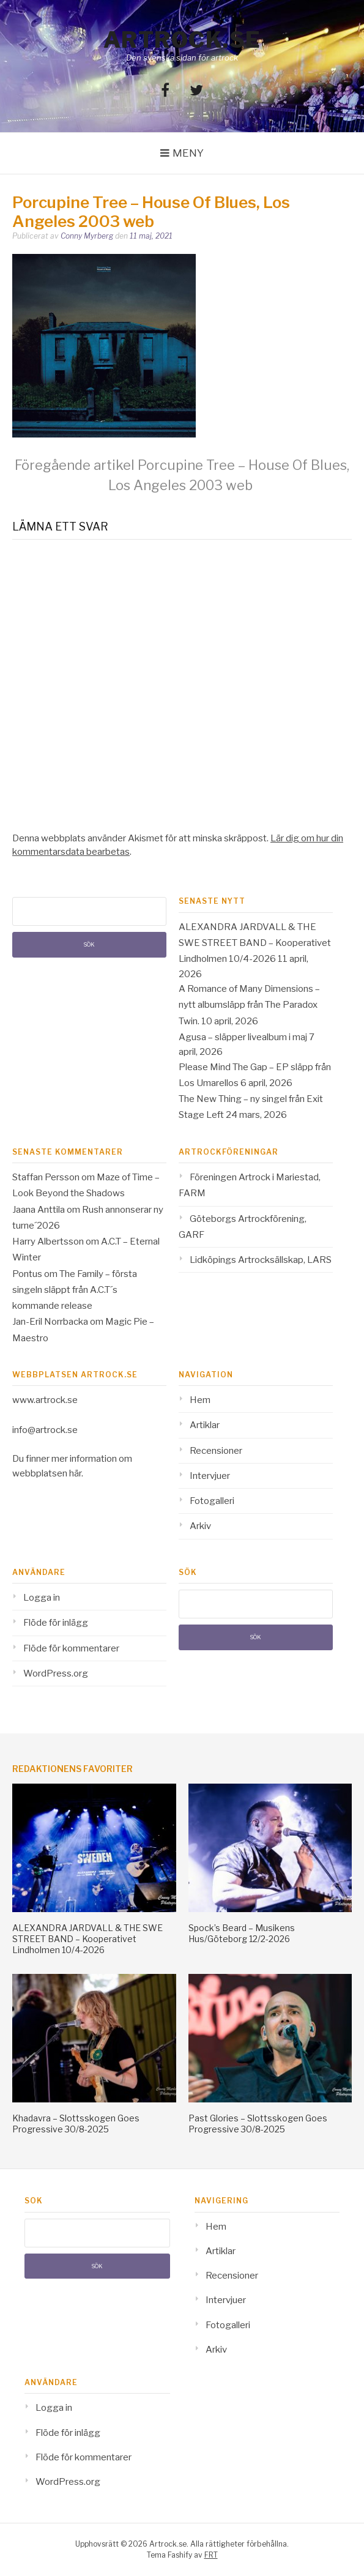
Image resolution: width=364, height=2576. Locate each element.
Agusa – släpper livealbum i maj (243, 1037)
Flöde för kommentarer (71, 1648)
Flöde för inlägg (55, 1622)
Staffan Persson (46, 1177)
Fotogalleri (212, 1500)
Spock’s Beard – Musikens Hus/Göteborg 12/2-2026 (241, 1933)
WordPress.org (55, 1673)
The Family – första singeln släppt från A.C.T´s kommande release (74, 1290)
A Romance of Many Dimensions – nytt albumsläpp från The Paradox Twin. (249, 1005)
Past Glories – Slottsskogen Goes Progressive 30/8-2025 (257, 2123)
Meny (188, 153)
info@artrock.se (45, 1429)
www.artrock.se (45, 1399)
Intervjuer (210, 1475)
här (75, 1473)
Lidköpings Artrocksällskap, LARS (261, 1259)
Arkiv (200, 1526)
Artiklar (205, 1425)
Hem (200, 1399)
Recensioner (216, 1450)
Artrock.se (182, 39)
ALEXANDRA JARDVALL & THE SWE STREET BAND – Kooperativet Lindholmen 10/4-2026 (255, 943)
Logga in (41, 1597)
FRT (211, 2554)
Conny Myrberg (87, 235)
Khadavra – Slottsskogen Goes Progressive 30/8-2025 (75, 2123)
